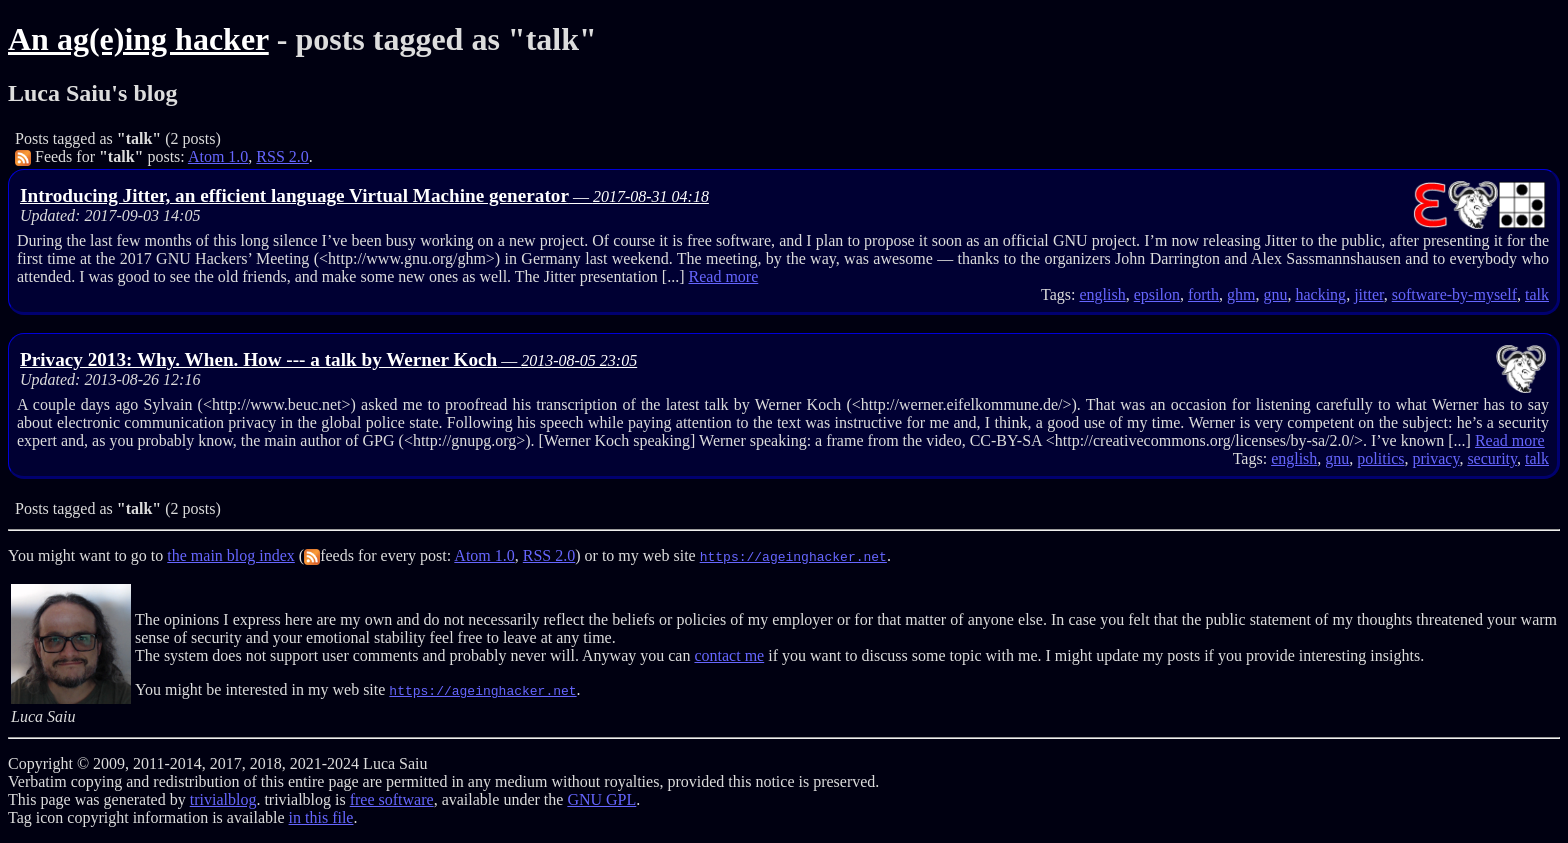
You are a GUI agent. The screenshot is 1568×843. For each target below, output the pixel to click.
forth (1203, 294)
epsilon (1157, 294)
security (1492, 458)
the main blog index (231, 555)
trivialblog (223, 799)
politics (1380, 458)
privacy (1435, 458)
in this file (321, 817)
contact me (729, 655)
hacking (1320, 294)
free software (392, 799)
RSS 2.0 (282, 156)
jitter (1369, 294)
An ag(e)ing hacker (138, 39)
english (1102, 294)
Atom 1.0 (218, 156)
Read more (724, 276)
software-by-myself (1454, 294)
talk (1537, 294)
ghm (1241, 294)
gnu (1275, 294)
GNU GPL (601, 799)
